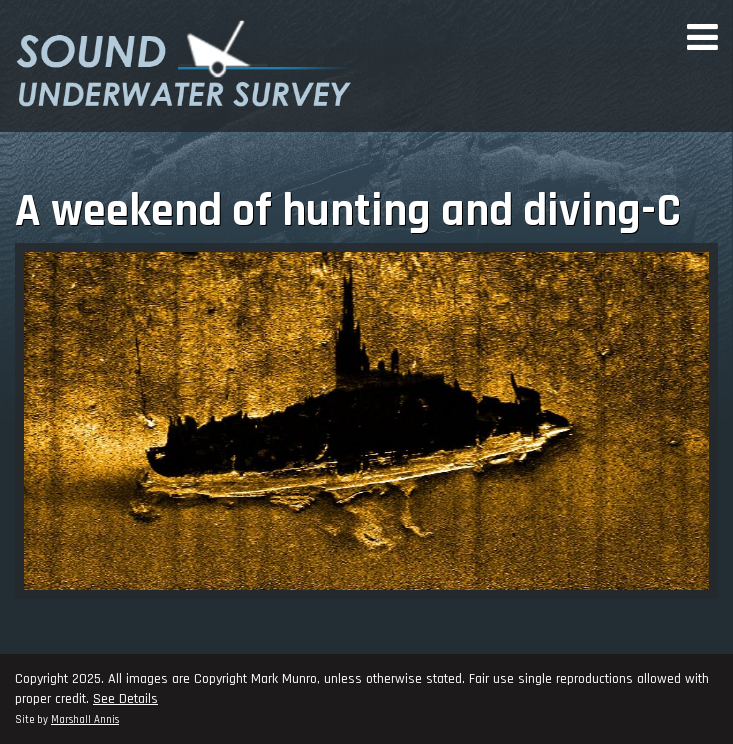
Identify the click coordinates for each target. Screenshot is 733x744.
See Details (125, 699)
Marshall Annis (85, 720)
